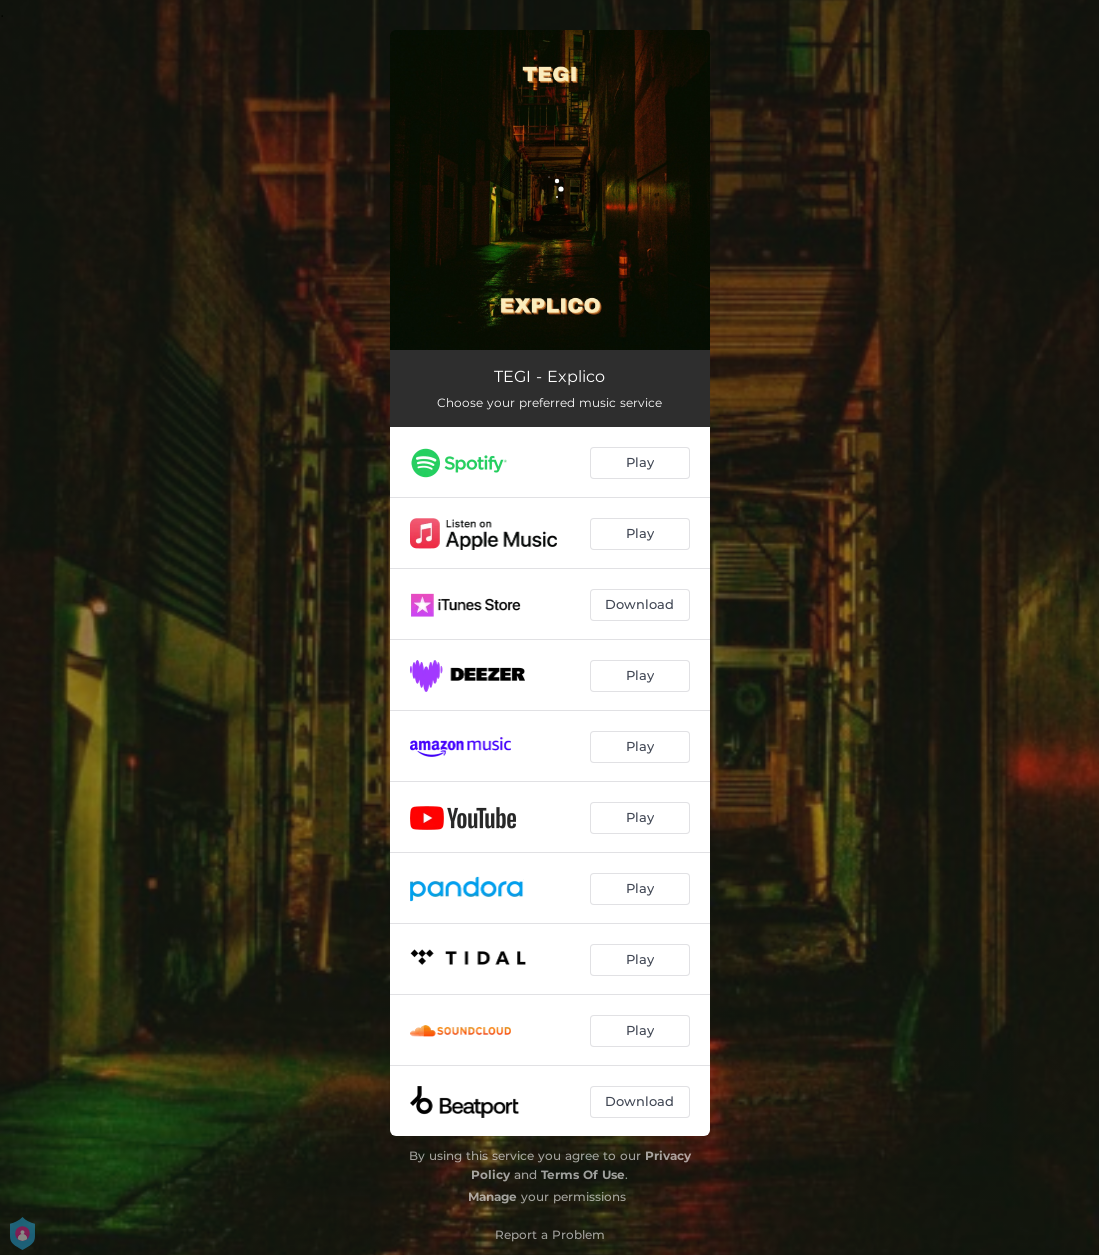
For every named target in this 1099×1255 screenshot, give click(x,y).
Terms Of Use (583, 1174)
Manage (492, 1196)
